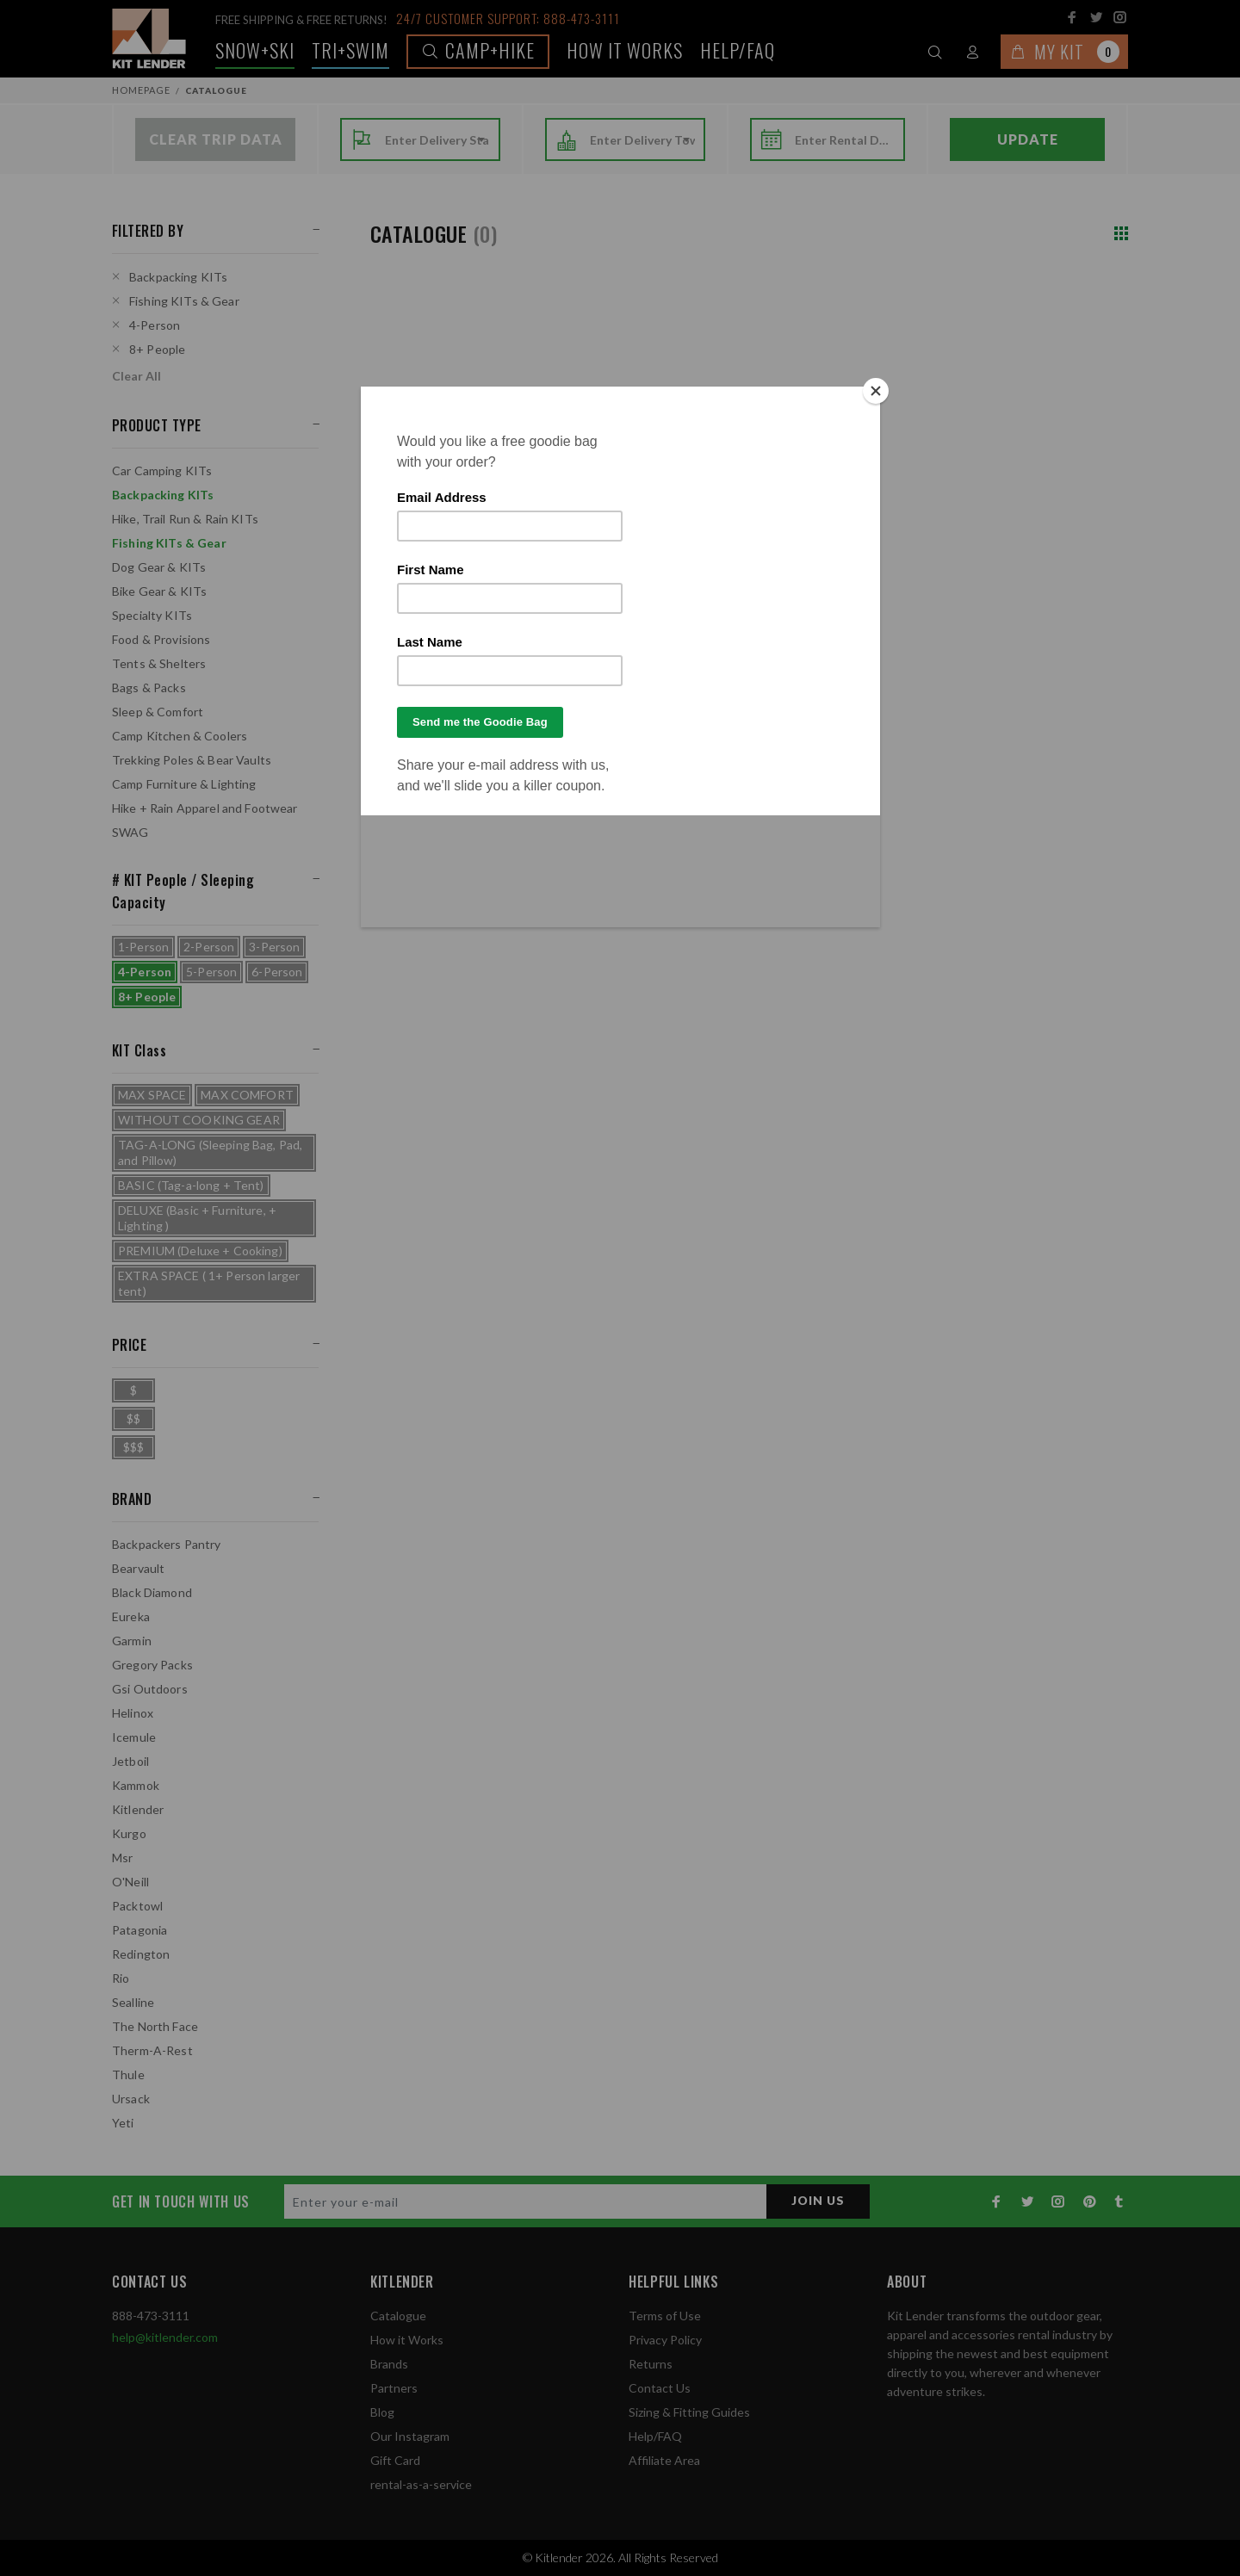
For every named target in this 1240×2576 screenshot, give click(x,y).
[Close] (876, 391)
